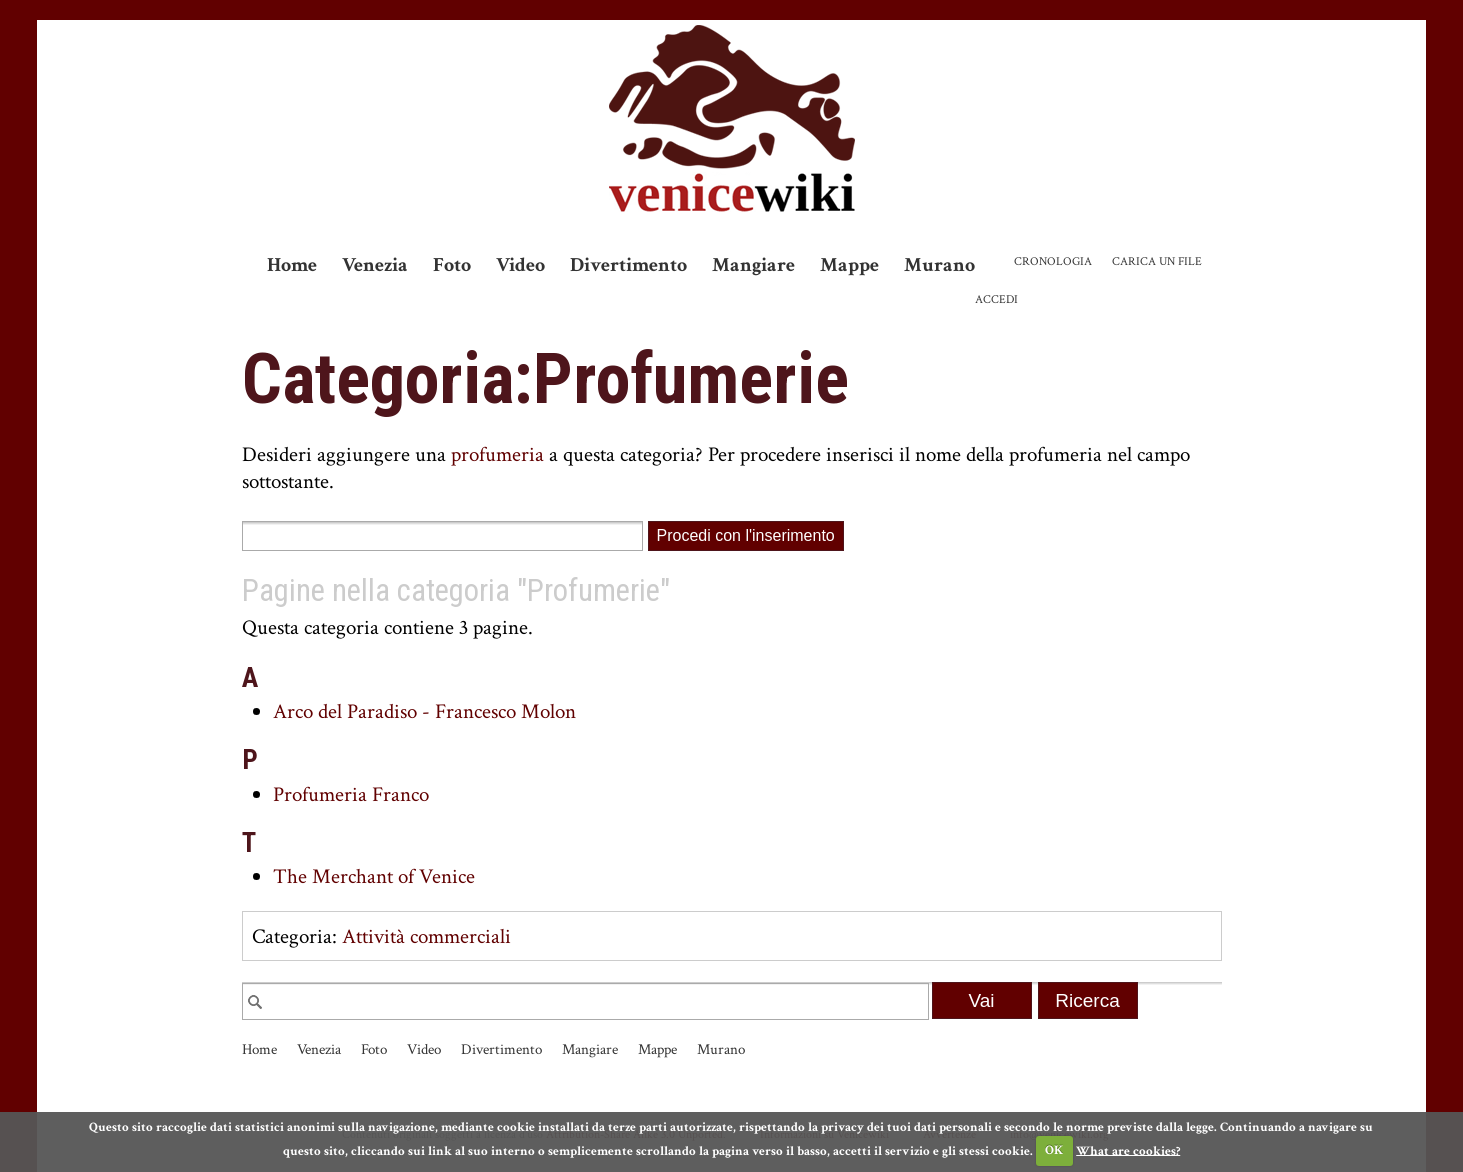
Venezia (375, 265)
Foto (452, 265)
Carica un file (1157, 261)
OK (1054, 1150)
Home (292, 265)
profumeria (497, 454)
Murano (939, 265)
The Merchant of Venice (374, 876)
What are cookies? (1128, 1150)
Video (520, 265)
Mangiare (753, 265)
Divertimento (628, 265)
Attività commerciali (426, 936)
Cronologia (1053, 261)
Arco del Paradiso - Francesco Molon (424, 711)
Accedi (996, 299)
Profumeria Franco (351, 794)
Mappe (849, 265)
